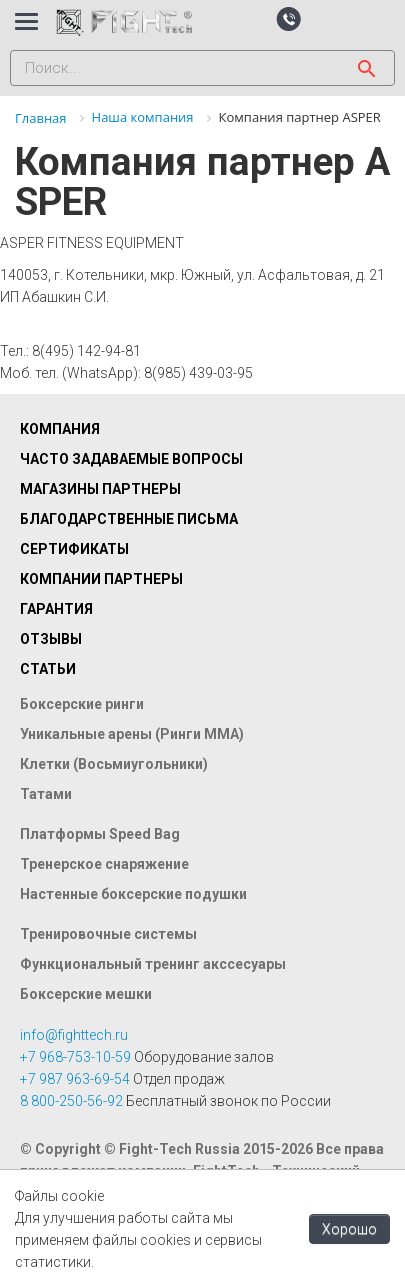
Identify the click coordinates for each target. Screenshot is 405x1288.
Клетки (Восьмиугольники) (114, 764)
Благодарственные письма (129, 519)
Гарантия (56, 609)
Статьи (48, 669)
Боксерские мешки (86, 994)
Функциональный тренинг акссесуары (153, 964)
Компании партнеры (101, 579)
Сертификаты (74, 549)
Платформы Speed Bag (100, 834)
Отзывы (51, 639)
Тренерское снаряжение (104, 864)
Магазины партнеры (100, 489)
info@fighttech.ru (74, 1035)
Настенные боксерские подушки (133, 894)
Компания (60, 429)
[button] (288, 18)
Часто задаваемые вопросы (131, 459)
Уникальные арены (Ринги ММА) (132, 734)
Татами (46, 794)
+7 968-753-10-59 (75, 1057)
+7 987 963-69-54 (75, 1079)
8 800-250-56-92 (71, 1101)
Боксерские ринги (82, 704)
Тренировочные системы (108, 934)
